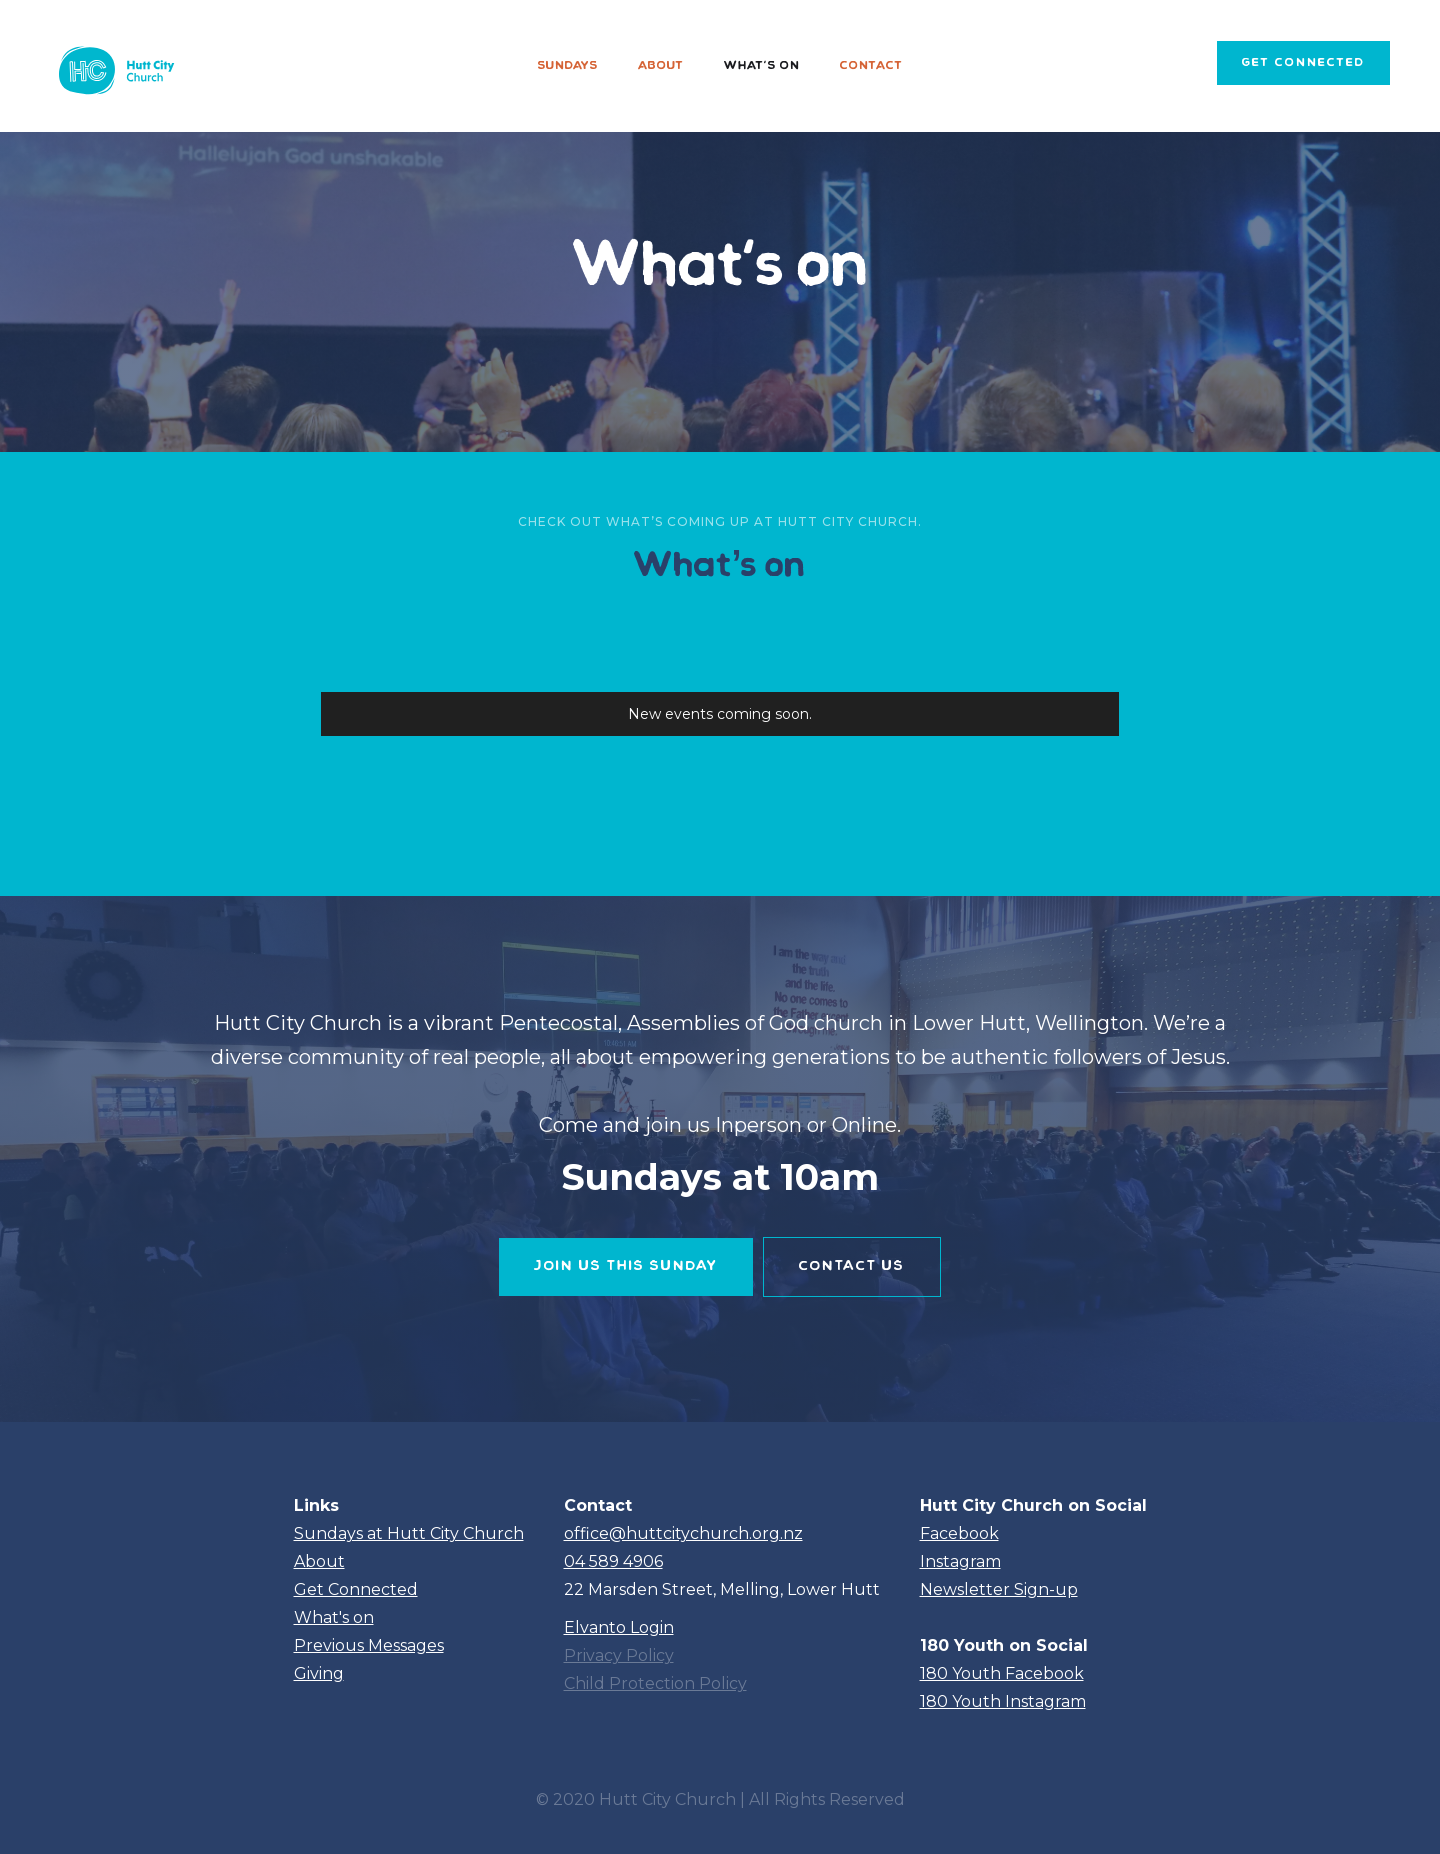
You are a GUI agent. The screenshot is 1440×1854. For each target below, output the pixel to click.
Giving (319, 1673)
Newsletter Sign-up (999, 1589)
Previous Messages (369, 1645)
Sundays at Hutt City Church (409, 1533)
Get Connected (356, 1589)
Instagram (960, 1561)
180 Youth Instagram (1003, 1701)
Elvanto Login (619, 1627)
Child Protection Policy (655, 1683)
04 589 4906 (613, 1561)
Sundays (568, 66)
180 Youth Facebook (1002, 1673)
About (661, 66)
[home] (114, 66)
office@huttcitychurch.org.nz (683, 1533)
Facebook (959, 1533)
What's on (762, 66)
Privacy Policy (619, 1655)
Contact (871, 66)
